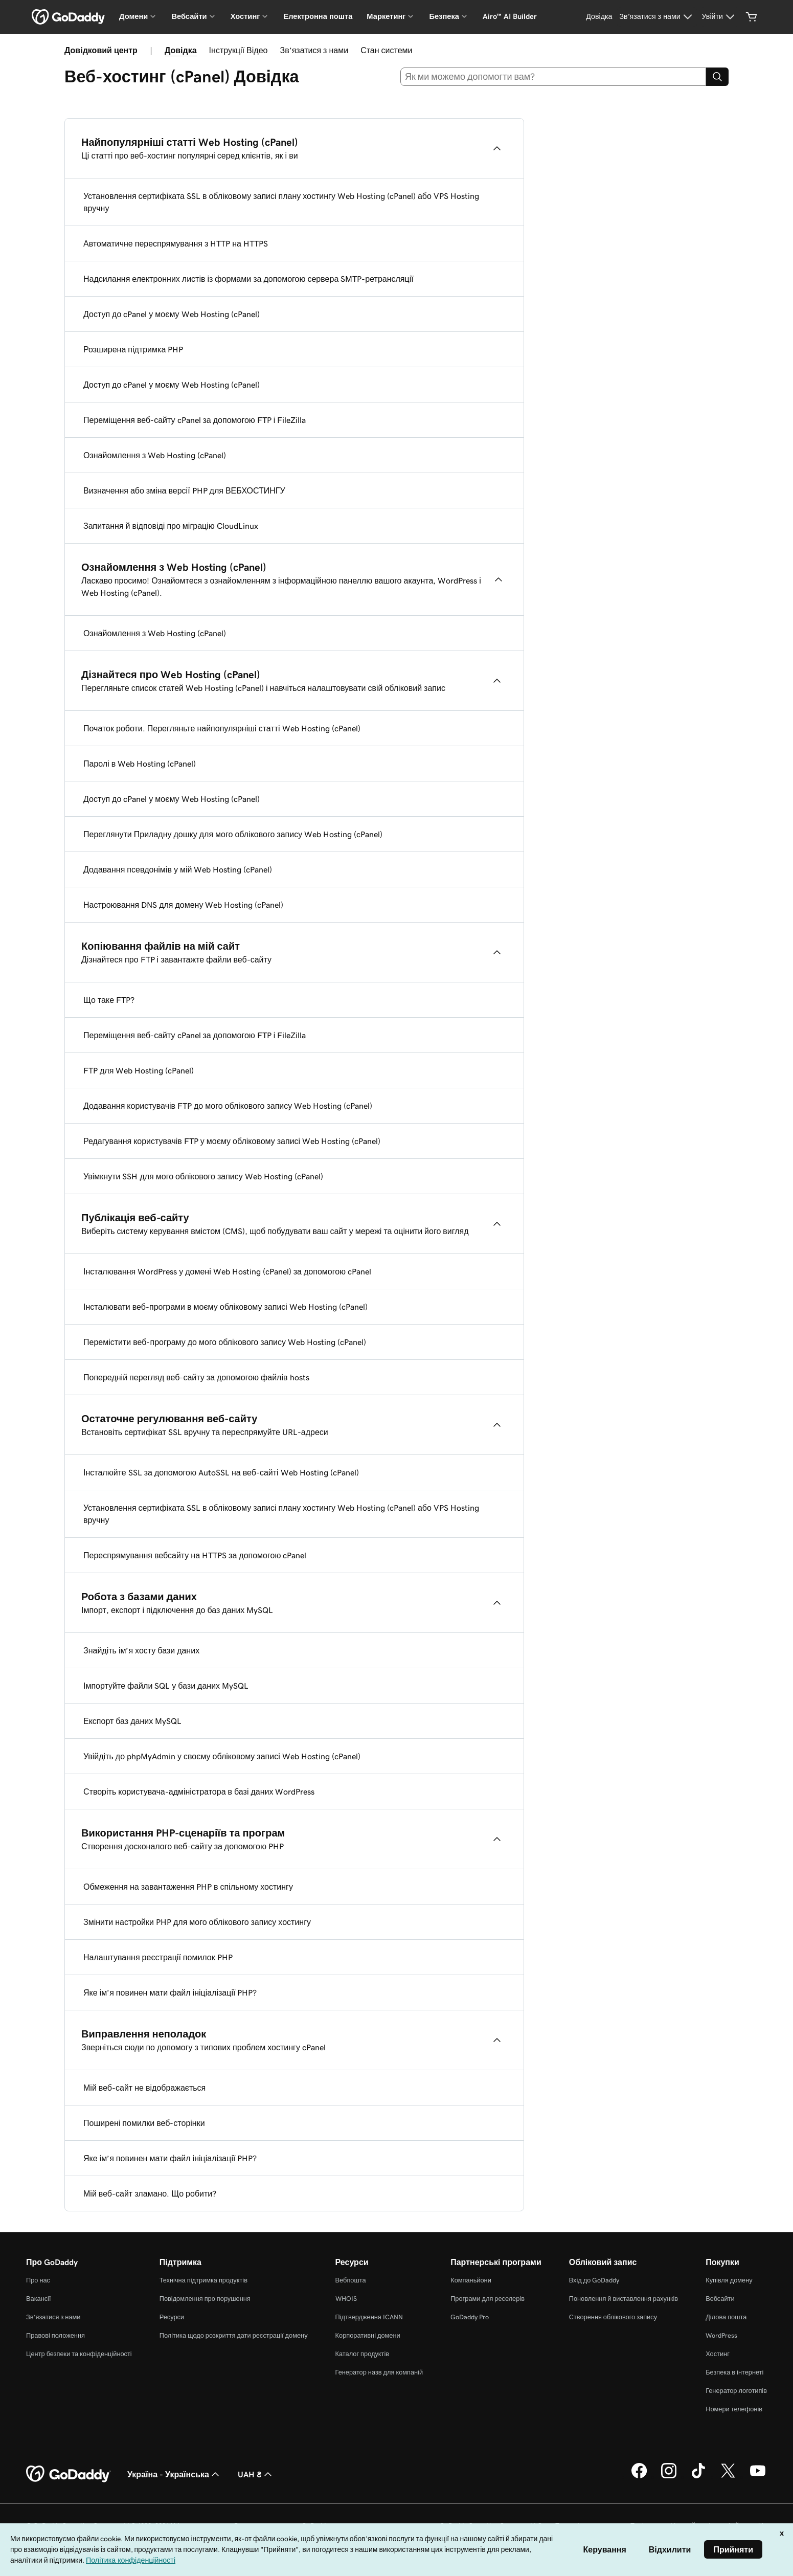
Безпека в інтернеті (734, 2372)
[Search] (717, 77)
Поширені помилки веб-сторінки (144, 2123)
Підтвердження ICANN (369, 2317)
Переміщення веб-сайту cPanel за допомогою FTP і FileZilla (194, 420)
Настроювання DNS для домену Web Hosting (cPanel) (183, 905)
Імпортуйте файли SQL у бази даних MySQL (165, 1686)
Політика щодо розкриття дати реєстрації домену (234, 2335)
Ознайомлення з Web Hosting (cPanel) (154, 455)
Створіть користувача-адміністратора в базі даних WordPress (198, 1791)
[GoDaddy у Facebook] (639, 2477)
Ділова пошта (726, 2317)
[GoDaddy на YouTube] (758, 2477)
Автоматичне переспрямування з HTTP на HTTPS (175, 243)
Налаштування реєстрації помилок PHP (158, 1957)
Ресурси (172, 2317)
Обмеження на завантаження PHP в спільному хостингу (188, 1887)
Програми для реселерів (487, 2298)
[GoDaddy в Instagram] (669, 2477)
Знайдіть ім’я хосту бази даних (141, 1650)
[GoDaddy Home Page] (68, 2474)
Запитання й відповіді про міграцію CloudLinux (170, 526)
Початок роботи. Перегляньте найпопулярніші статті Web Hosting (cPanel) (221, 728)
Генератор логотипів (736, 2390)
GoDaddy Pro (469, 2317)
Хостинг (718, 2353)
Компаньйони (470, 2280)
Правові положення (55, 2335)
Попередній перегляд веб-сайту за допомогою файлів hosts (196, 1377)
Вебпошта (350, 2280)
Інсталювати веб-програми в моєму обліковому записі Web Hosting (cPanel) (225, 1307)
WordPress (721, 2335)
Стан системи (386, 50)
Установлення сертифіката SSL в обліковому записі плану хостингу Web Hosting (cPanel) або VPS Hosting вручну (281, 202)
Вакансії (38, 2298)
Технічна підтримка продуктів (203, 2280)
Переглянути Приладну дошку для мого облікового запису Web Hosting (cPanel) (232, 834)
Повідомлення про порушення (205, 2298)
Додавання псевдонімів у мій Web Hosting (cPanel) (177, 869)
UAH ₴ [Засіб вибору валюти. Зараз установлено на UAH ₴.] (256, 2474)
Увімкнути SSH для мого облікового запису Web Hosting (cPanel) (203, 1176)
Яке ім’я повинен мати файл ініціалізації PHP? (170, 1992)
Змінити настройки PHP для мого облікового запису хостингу (197, 1922)
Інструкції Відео (238, 50)
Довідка (181, 50)
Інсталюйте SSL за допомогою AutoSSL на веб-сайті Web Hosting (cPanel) (221, 1472)
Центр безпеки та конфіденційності (79, 2353)
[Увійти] (719, 17)
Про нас (38, 2280)
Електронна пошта (317, 16)
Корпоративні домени (367, 2335)
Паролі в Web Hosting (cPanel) (139, 763)
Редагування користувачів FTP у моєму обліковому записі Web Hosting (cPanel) (231, 1141)
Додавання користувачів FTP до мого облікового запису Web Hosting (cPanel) (227, 1106)
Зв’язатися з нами (314, 50)
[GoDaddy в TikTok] (698, 2477)
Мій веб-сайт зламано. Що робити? (149, 2193)
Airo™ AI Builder (510, 16)
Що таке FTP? (108, 1000)
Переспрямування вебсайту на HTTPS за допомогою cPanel (194, 1555)
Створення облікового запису (613, 2317)
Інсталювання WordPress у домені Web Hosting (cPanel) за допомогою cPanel (227, 1271)
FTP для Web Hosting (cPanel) (138, 1070)
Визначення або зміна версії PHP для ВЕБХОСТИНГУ (184, 490)
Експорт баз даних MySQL (132, 1721)
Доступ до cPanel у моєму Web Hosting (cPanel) (171, 314)
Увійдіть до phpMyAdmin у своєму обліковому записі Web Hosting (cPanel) (221, 1756)
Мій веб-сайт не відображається (144, 2088)
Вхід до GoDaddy (594, 2280)
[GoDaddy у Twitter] (728, 2477)
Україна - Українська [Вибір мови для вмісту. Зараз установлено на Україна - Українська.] (174, 2474)
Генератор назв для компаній (379, 2372)
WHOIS (346, 2298)
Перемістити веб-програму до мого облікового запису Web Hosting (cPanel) (224, 1342)
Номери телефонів (734, 2409)
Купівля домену (729, 2280)
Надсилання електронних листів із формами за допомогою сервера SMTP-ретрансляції (248, 279)
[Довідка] (599, 17)
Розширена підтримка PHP (133, 349)
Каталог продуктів (362, 2353)
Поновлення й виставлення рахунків (623, 2298)
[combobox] (553, 76)
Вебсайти (720, 2298)
